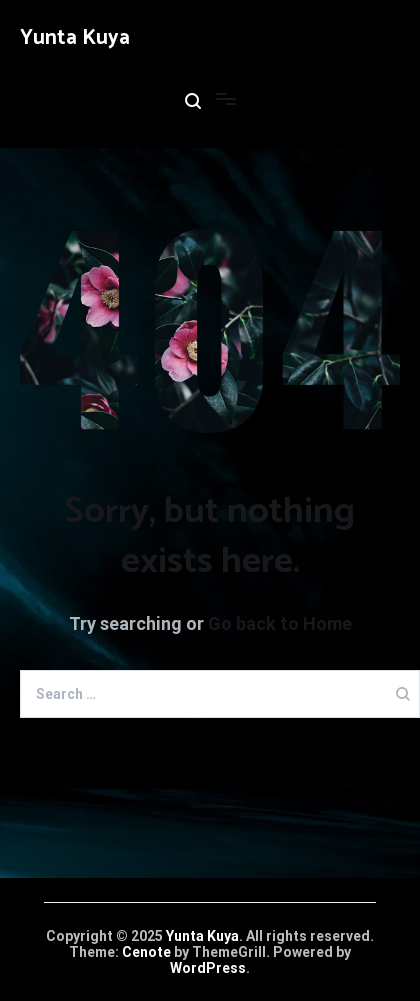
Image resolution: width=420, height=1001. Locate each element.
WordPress (208, 968)
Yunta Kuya (75, 38)
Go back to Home (280, 623)
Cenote (146, 952)
